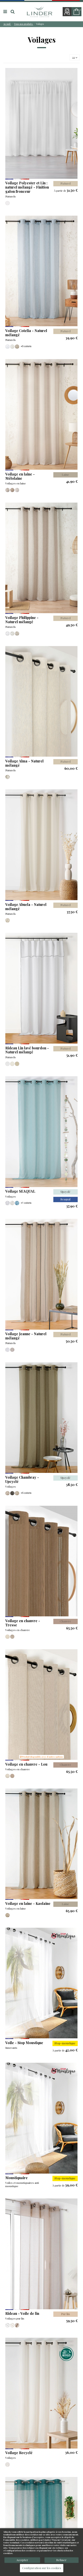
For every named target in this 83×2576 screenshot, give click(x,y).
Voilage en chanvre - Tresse (22, 1622)
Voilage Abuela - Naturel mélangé (25, 906)
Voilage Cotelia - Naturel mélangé (26, 332)
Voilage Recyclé (19, 2452)
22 (74, 57)
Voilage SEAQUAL (20, 1191)
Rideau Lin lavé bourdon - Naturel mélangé (27, 1050)
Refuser (61, 2560)
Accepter (22, 2560)
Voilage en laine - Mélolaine (20, 476)
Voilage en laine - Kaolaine (27, 1903)
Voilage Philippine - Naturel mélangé (22, 619)
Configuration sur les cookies (41, 2568)
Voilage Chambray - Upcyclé (22, 1479)
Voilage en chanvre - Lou (26, 1764)
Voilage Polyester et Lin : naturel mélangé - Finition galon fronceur (27, 187)
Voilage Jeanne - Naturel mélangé (25, 1335)
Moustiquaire (16, 2177)
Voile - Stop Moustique (24, 2042)
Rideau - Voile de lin (22, 2313)
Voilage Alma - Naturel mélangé (24, 763)
